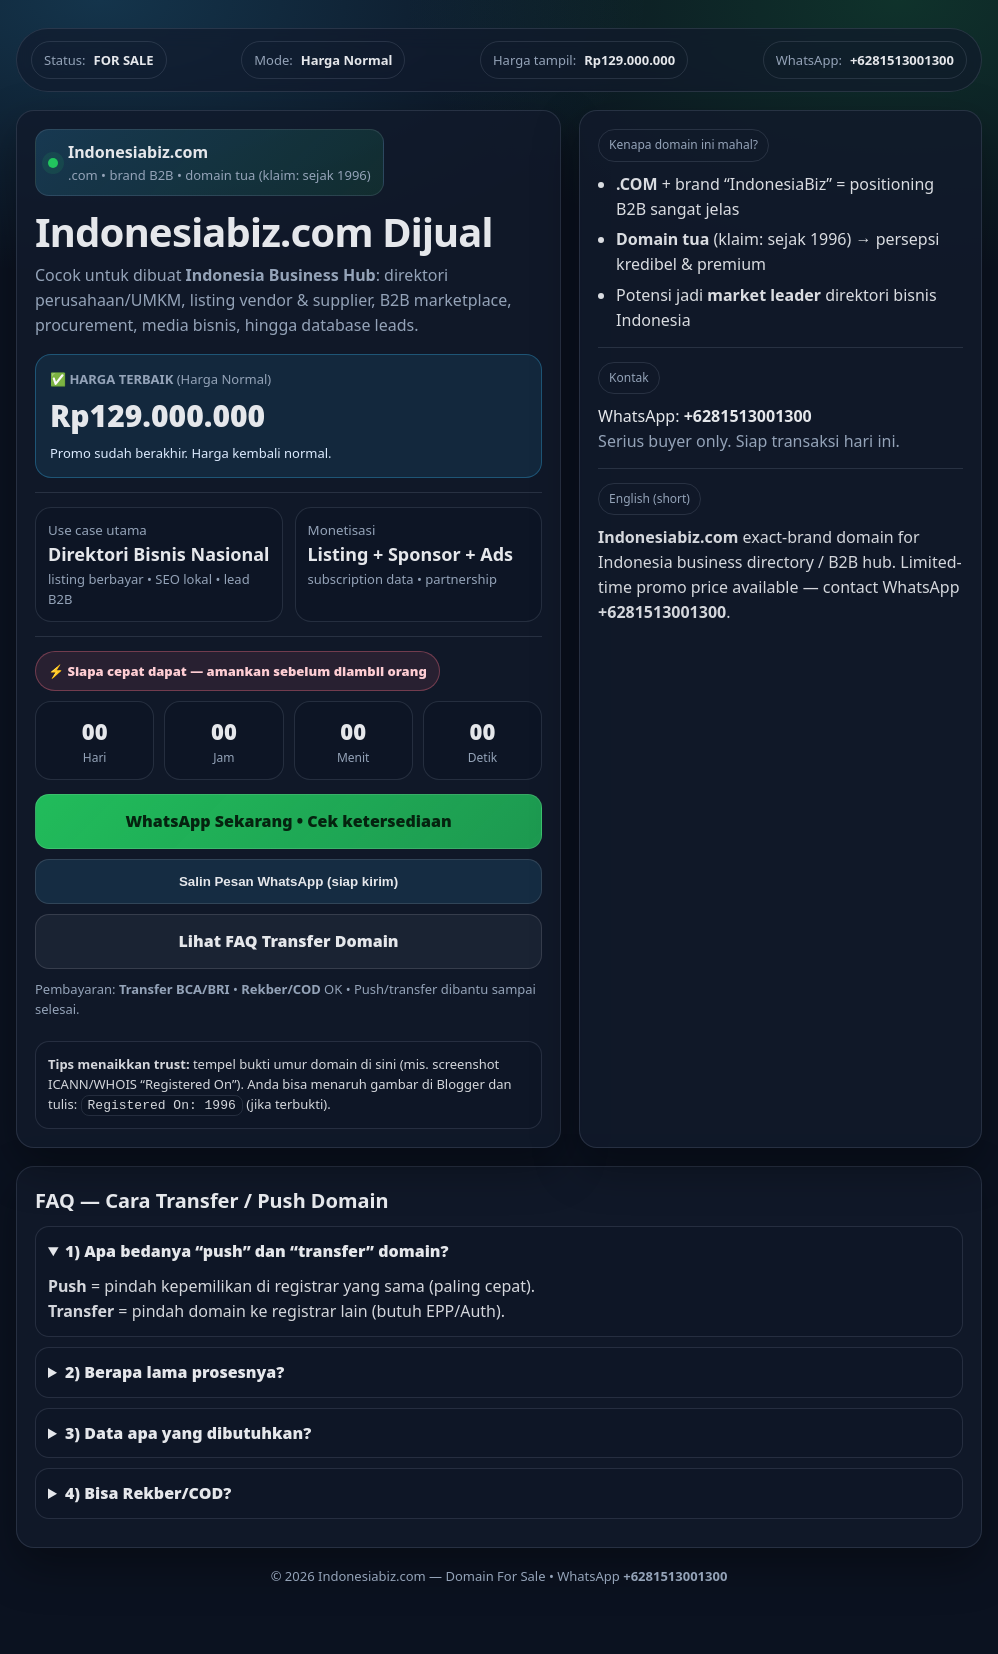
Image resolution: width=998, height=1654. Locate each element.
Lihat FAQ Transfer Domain (289, 941)
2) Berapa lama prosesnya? (174, 1370)
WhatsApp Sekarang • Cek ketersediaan (288, 821)
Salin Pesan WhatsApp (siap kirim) (288, 881)
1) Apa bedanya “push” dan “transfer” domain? (257, 1249)
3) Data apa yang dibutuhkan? (188, 1431)
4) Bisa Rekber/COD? (148, 1491)
